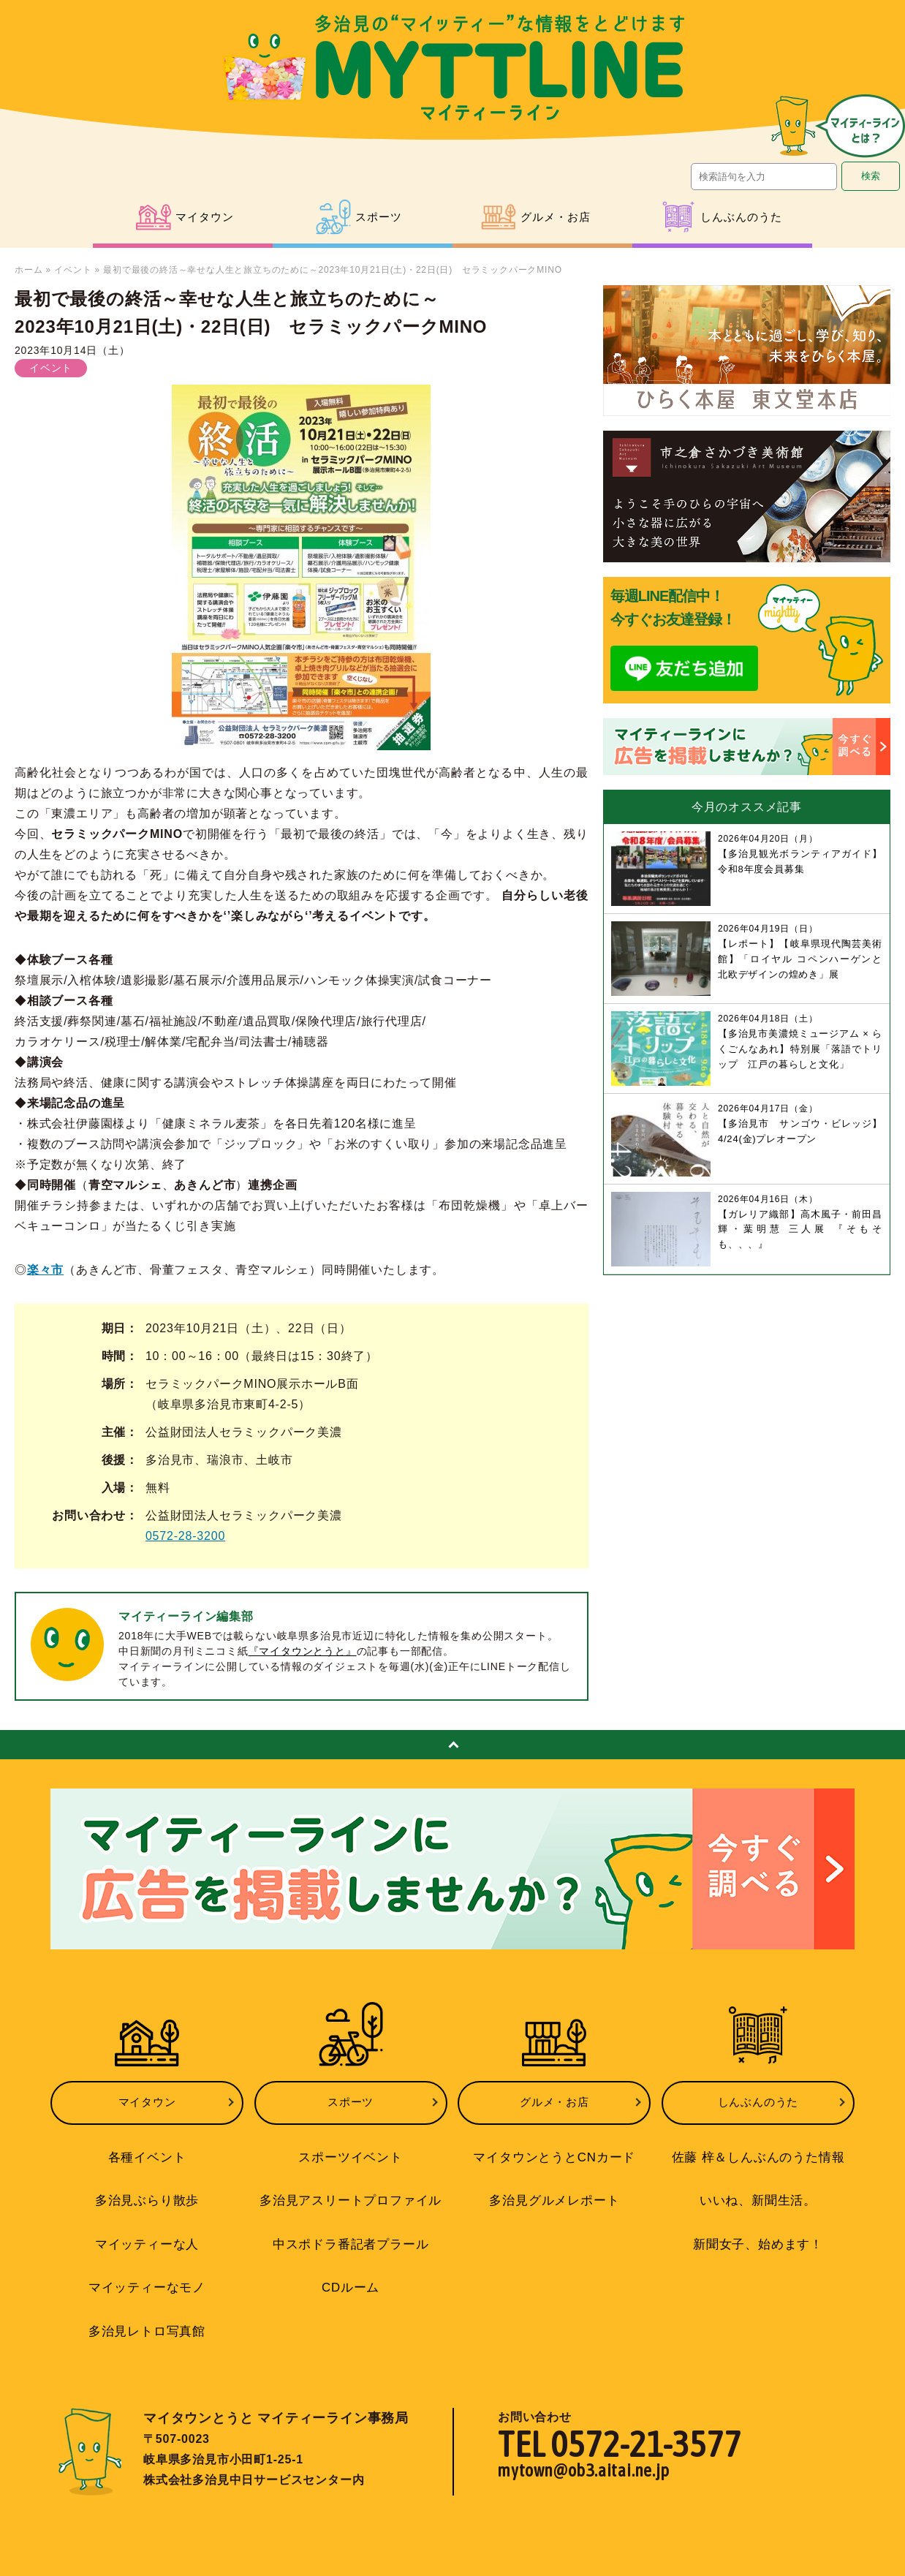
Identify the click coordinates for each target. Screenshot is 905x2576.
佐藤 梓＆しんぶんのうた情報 (758, 2146)
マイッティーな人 (147, 2226)
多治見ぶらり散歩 (147, 2185)
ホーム (28, 270)
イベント (72, 270)
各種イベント (147, 2146)
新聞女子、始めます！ (758, 2226)
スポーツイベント (350, 2146)
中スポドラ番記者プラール (351, 2226)
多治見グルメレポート (554, 2185)
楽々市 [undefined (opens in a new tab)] (45, 1270)
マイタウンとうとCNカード (554, 2146)
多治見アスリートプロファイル (350, 2185)
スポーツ (350, 2097)
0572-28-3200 (185, 1536)
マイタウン (147, 2097)
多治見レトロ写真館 (146, 2305)
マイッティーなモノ (146, 2265)
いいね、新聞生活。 (757, 2185)
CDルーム (351, 2265)
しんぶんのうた (758, 2097)
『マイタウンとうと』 (303, 1651)
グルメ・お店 (554, 2097)
